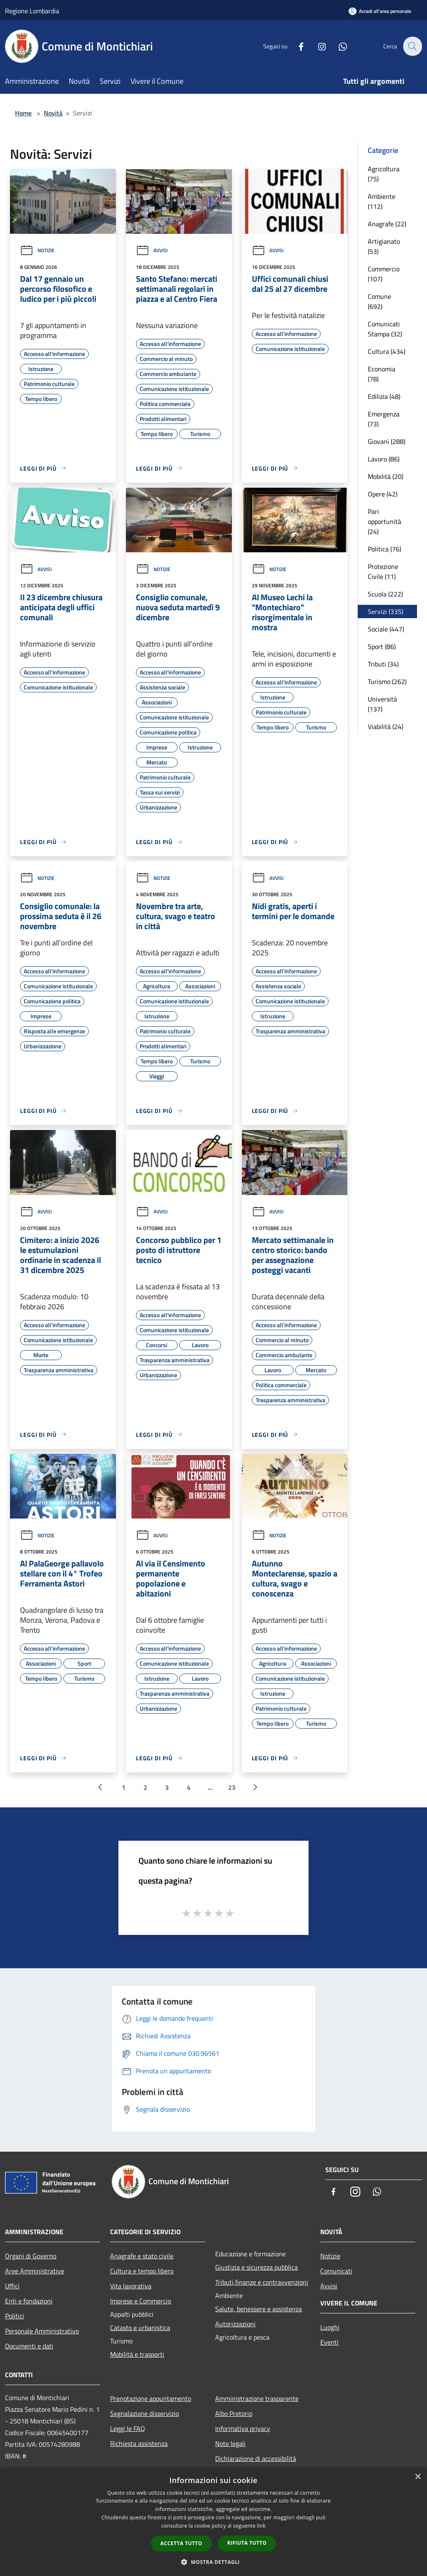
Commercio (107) (383, 274)
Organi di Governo (30, 2256)
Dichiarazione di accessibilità (255, 2458)
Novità (53, 113)
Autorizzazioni (235, 2324)
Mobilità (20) (385, 476)
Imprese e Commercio (140, 2301)
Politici (14, 2316)
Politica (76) (384, 549)
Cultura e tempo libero (141, 2271)
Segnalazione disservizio (144, 2413)
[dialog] (213, 2522)
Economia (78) (381, 374)
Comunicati (336, 2271)
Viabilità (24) (385, 727)
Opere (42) (382, 494)
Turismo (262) (387, 682)
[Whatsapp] (337, 46)
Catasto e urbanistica (140, 2328)
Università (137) (382, 704)
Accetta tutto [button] (181, 2543)
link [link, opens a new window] (261, 2525)
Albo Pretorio (233, 2413)
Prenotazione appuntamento (150, 2398)
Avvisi (152, 250)
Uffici (12, 2286)
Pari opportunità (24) (384, 521)
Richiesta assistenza (139, 2443)
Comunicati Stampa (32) (385, 329)
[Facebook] (296, 46)
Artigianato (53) (384, 246)
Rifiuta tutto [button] (247, 2542)
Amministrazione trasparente (257, 2398)
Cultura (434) (386, 351)
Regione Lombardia (32, 11)
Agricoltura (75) (383, 174)
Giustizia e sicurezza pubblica (256, 2267)
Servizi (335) (385, 611)
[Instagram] (317, 46)
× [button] (417, 2477)
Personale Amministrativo (42, 2331)
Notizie (37, 250)
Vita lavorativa (130, 2286)
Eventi (329, 2342)
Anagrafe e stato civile (141, 2256)
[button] (213, 2562)
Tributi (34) (383, 664)
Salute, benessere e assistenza (258, 2309)
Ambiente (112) (381, 201)
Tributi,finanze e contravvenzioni (261, 2282)
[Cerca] (412, 46)
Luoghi (329, 2327)
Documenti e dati (29, 2346)
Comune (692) (379, 301)
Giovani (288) (386, 441)
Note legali (230, 2443)
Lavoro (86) (383, 459)
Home (23, 113)
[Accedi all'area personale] (380, 11)
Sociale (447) (386, 629)
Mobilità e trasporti (137, 2354)
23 (232, 1787)
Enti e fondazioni (29, 2301)
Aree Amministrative (34, 2271)
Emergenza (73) (383, 419)
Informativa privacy (242, 2428)
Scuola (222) (385, 594)
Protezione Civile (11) (383, 571)
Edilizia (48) (384, 396)
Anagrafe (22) (387, 224)
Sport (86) (382, 646)
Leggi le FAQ (127, 2428)
